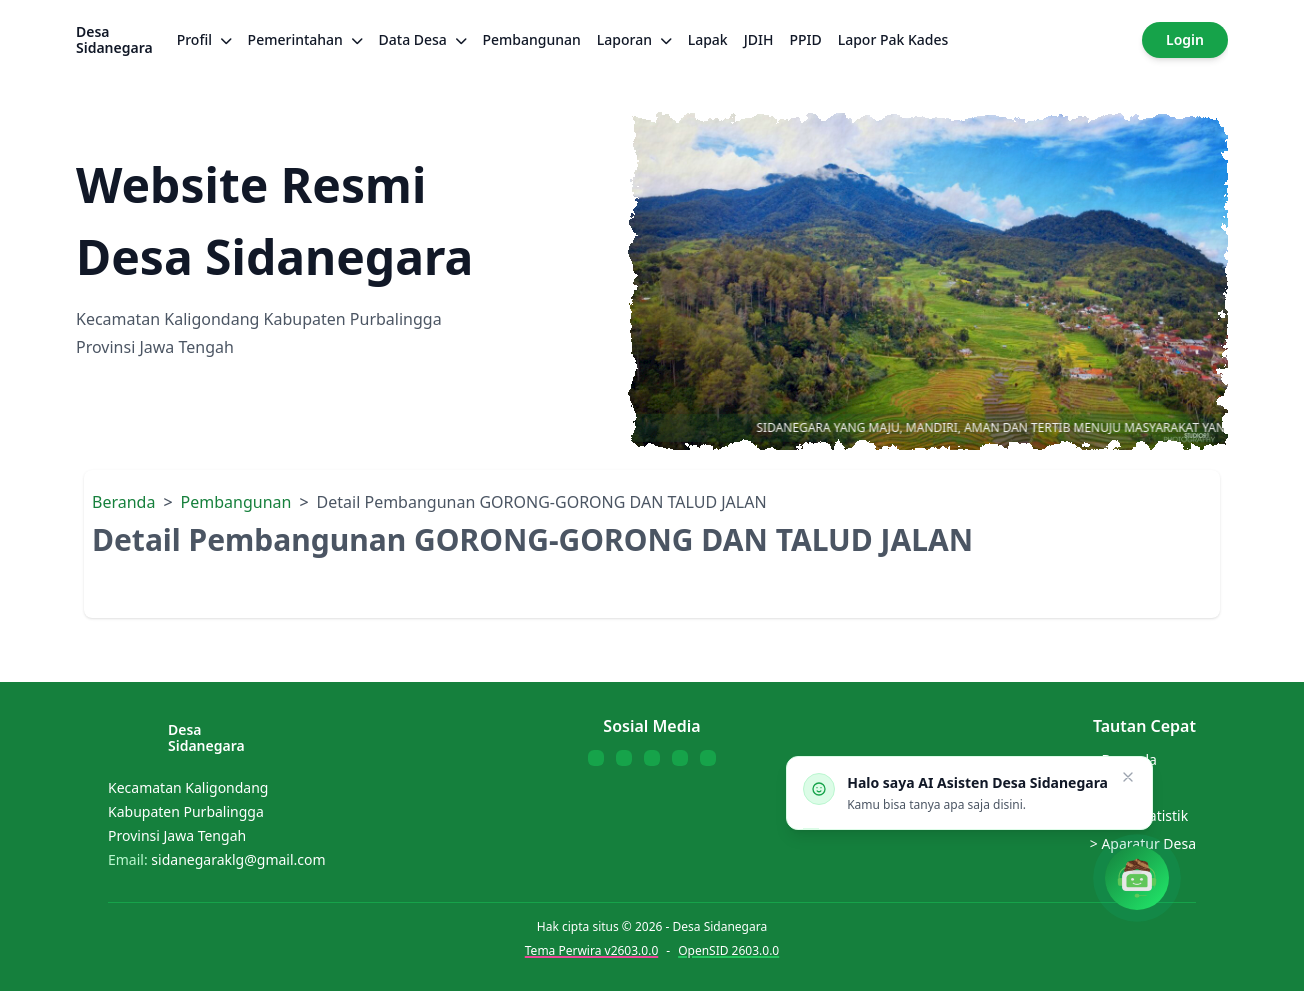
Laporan (634, 39)
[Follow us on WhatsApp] (680, 758)
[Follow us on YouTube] (652, 758)
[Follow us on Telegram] (708, 758)
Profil (204, 39)
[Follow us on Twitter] (624, 758)
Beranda (123, 502)
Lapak (708, 39)
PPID (805, 39)
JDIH (759, 39)
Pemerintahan (305, 39)
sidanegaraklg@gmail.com (238, 859)
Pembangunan (532, 39)
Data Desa (423, 39)
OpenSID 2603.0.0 (728, 951)
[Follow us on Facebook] (596, 758)
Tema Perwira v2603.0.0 (591, 951)
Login (1185, 39)
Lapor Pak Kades (893, 39)
